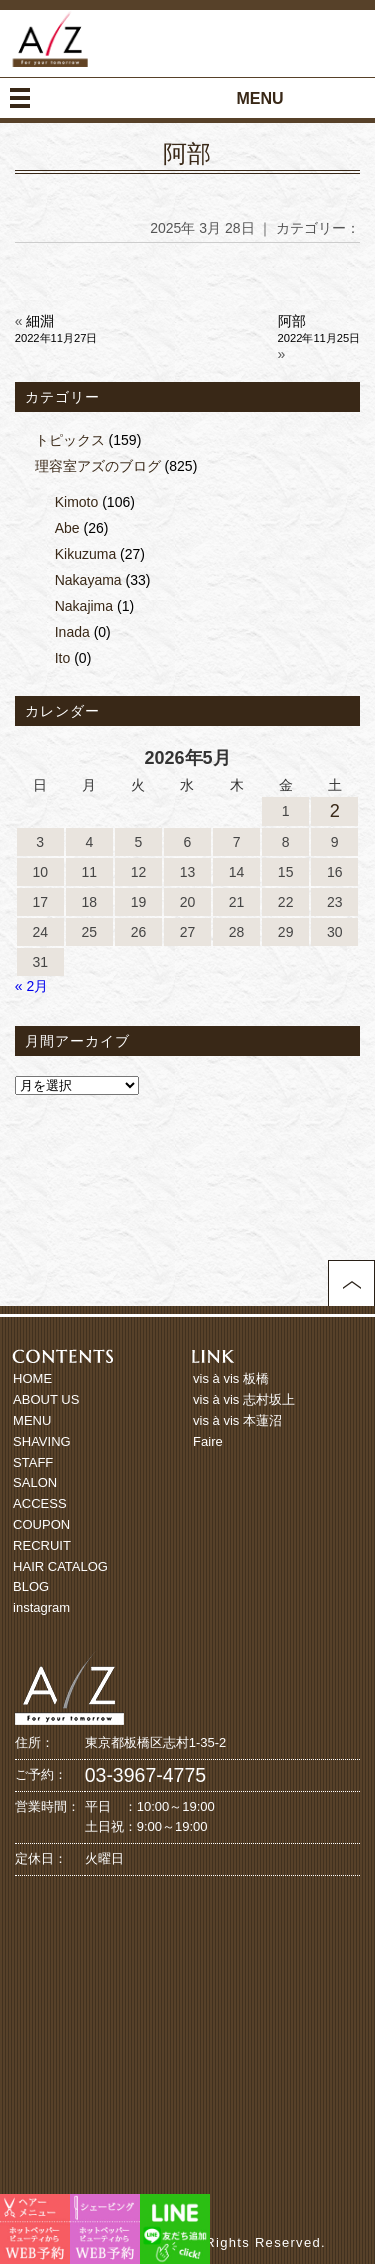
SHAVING (42, 1441)
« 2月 (31, 986)
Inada (72, 632)
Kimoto (77, 502)
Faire (208, 1441)
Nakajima (84, 606)
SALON (35, 1482)
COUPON (41, 1524)
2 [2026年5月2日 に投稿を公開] (335, 811)
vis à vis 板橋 (231, 1378)
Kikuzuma (85, 554)
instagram (41, 1607)
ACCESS (39, 1503)
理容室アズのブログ (98, 466)
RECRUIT (42, 1545)
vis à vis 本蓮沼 (237, 1420)
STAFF (33, 1462)
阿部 (187, 153)
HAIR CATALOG (60, 1566)
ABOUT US (46, 1399)
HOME (32, 1378)
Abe (67, 528)
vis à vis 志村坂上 (244, 1399)
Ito (63, 658)
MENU (32, 1420)
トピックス (70, 440)
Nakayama (88, 580)
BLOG (31, 1586)
